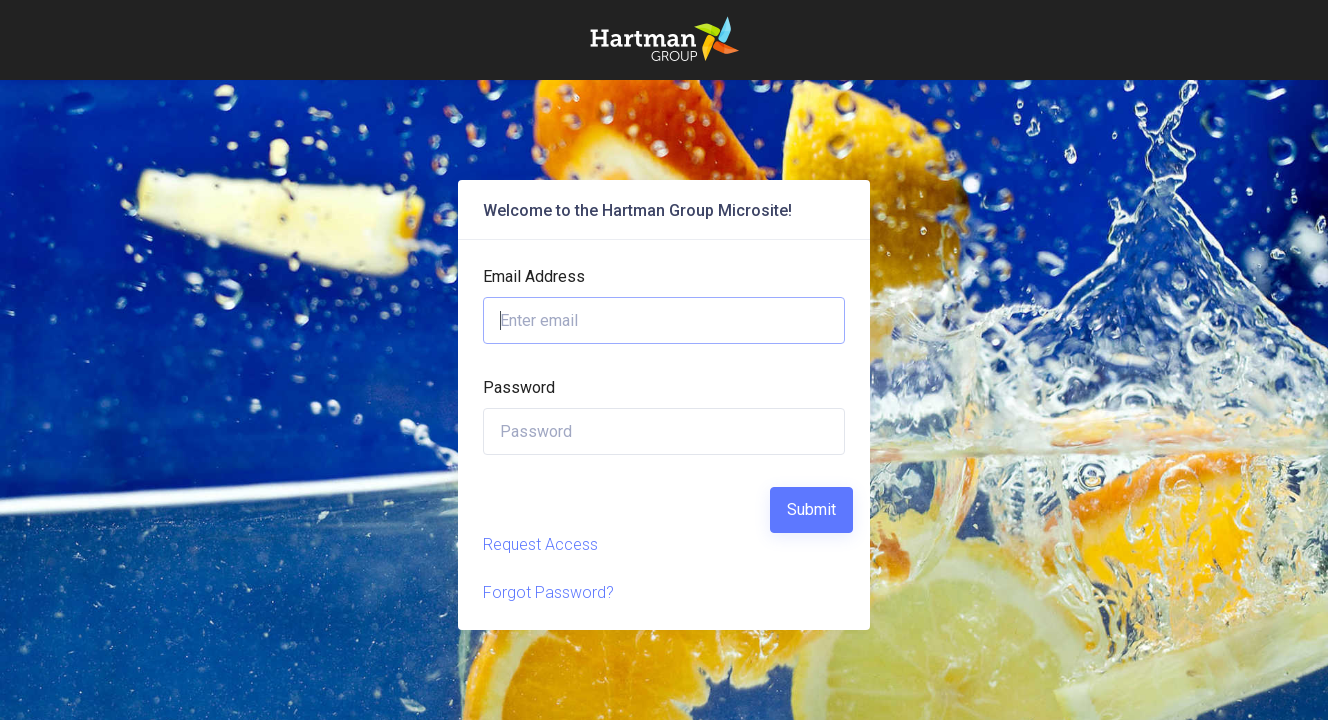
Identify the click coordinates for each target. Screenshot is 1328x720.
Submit (811, 509)
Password (519, 387)
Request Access (540, 544)
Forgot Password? (548, 592)
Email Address (534, 276)
